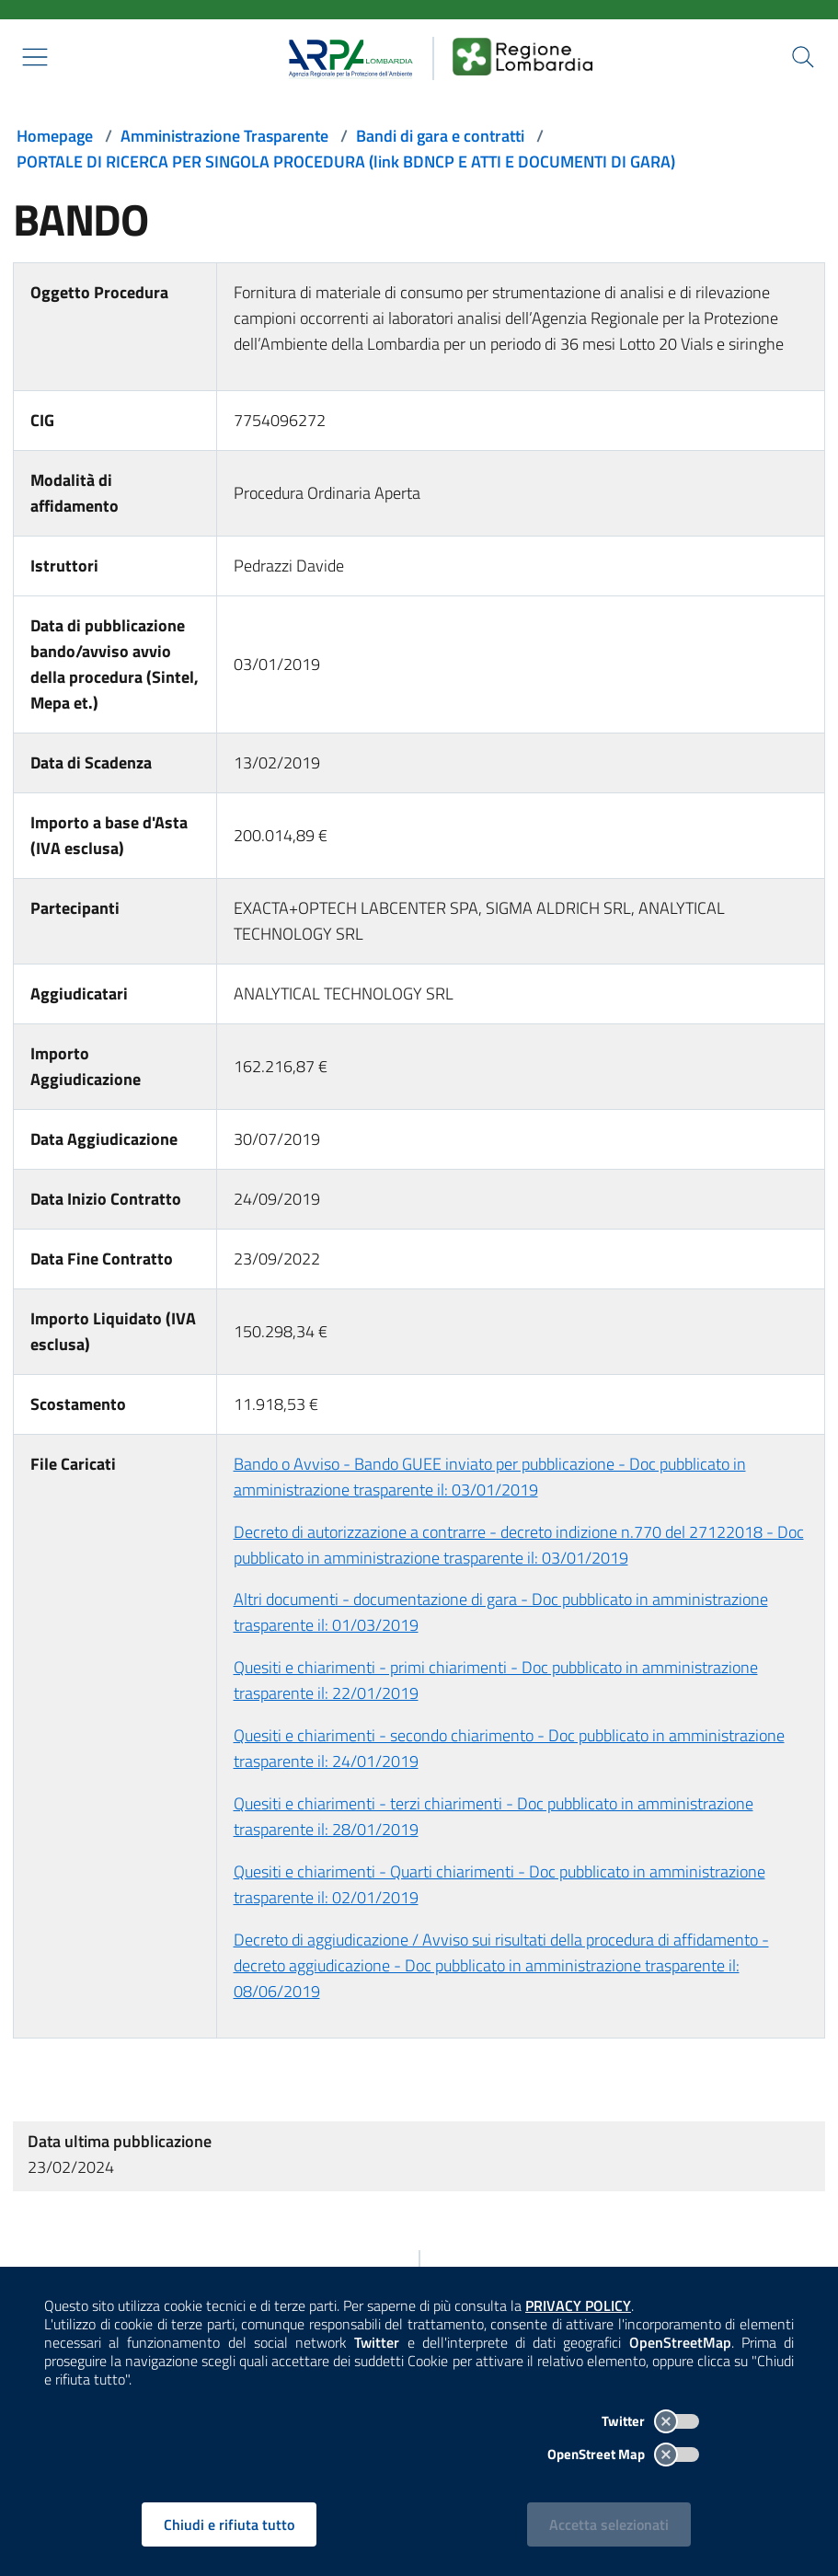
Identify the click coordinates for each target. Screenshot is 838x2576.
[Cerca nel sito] (803, 57)
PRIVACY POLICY (578, 2305)
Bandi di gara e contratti (440, 135)
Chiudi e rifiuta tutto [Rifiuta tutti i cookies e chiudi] (229, 2524)
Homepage (55, 135)
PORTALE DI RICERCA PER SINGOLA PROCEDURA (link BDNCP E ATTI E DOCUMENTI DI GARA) (346, 161)
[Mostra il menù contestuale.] (35, 57)
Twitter (650, 2421)
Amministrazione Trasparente (224, 135)
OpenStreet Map (623, 2454)
